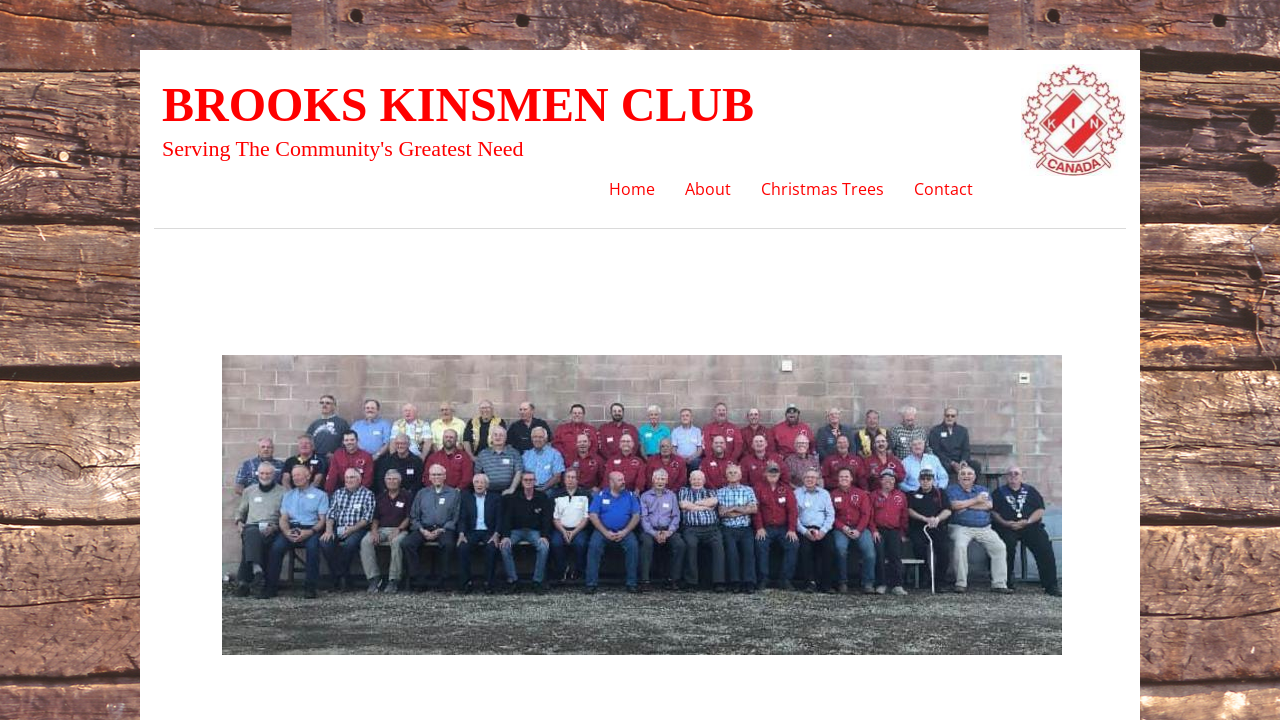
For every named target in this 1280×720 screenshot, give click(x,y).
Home (632, 189)
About (708, 189)
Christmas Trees (822, 189)
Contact (943, 189)
